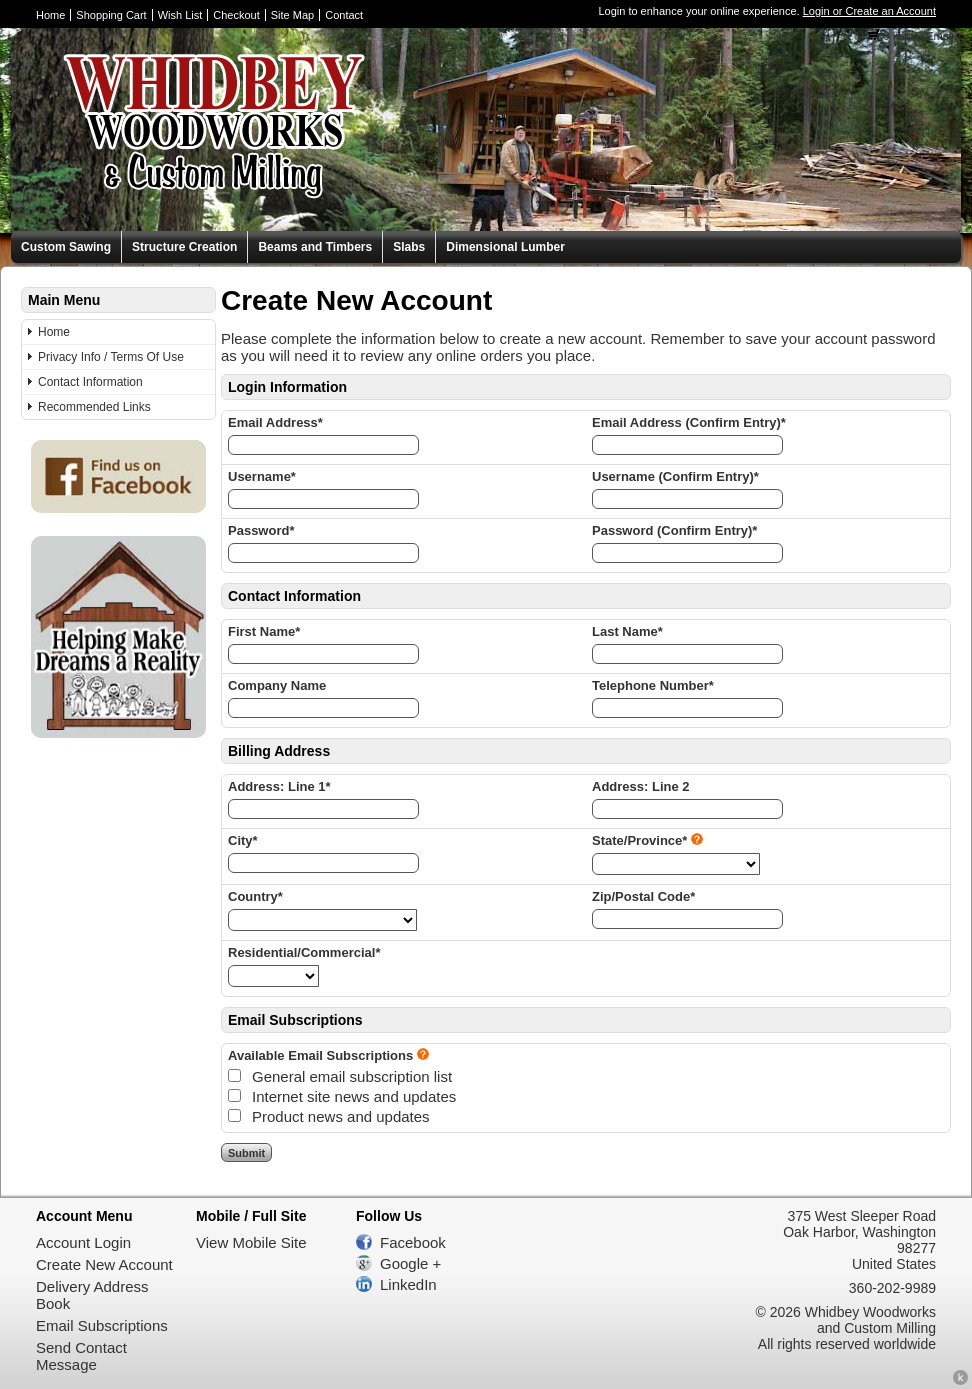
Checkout (236, 15)
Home (50, 15)
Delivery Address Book (92, 1295)
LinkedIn (408, 1284)
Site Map (292, 15)
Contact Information (90, 382)
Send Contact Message (81, 1356)
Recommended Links (94, 407)
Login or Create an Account (869, 11)
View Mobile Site (251, 1242)
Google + (410, 1263)
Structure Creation (184, 247)
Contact (344, 15)
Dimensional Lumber (505, 247)
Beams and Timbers (315, 247)
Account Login (83, 1242)
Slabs (409, 247)
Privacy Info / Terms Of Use (111, 357)
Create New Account (104, 1264)
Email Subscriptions (102, 1325)
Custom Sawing (66, 247)
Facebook (413, 1242)
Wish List (180, 15)
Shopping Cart (111, 15)
